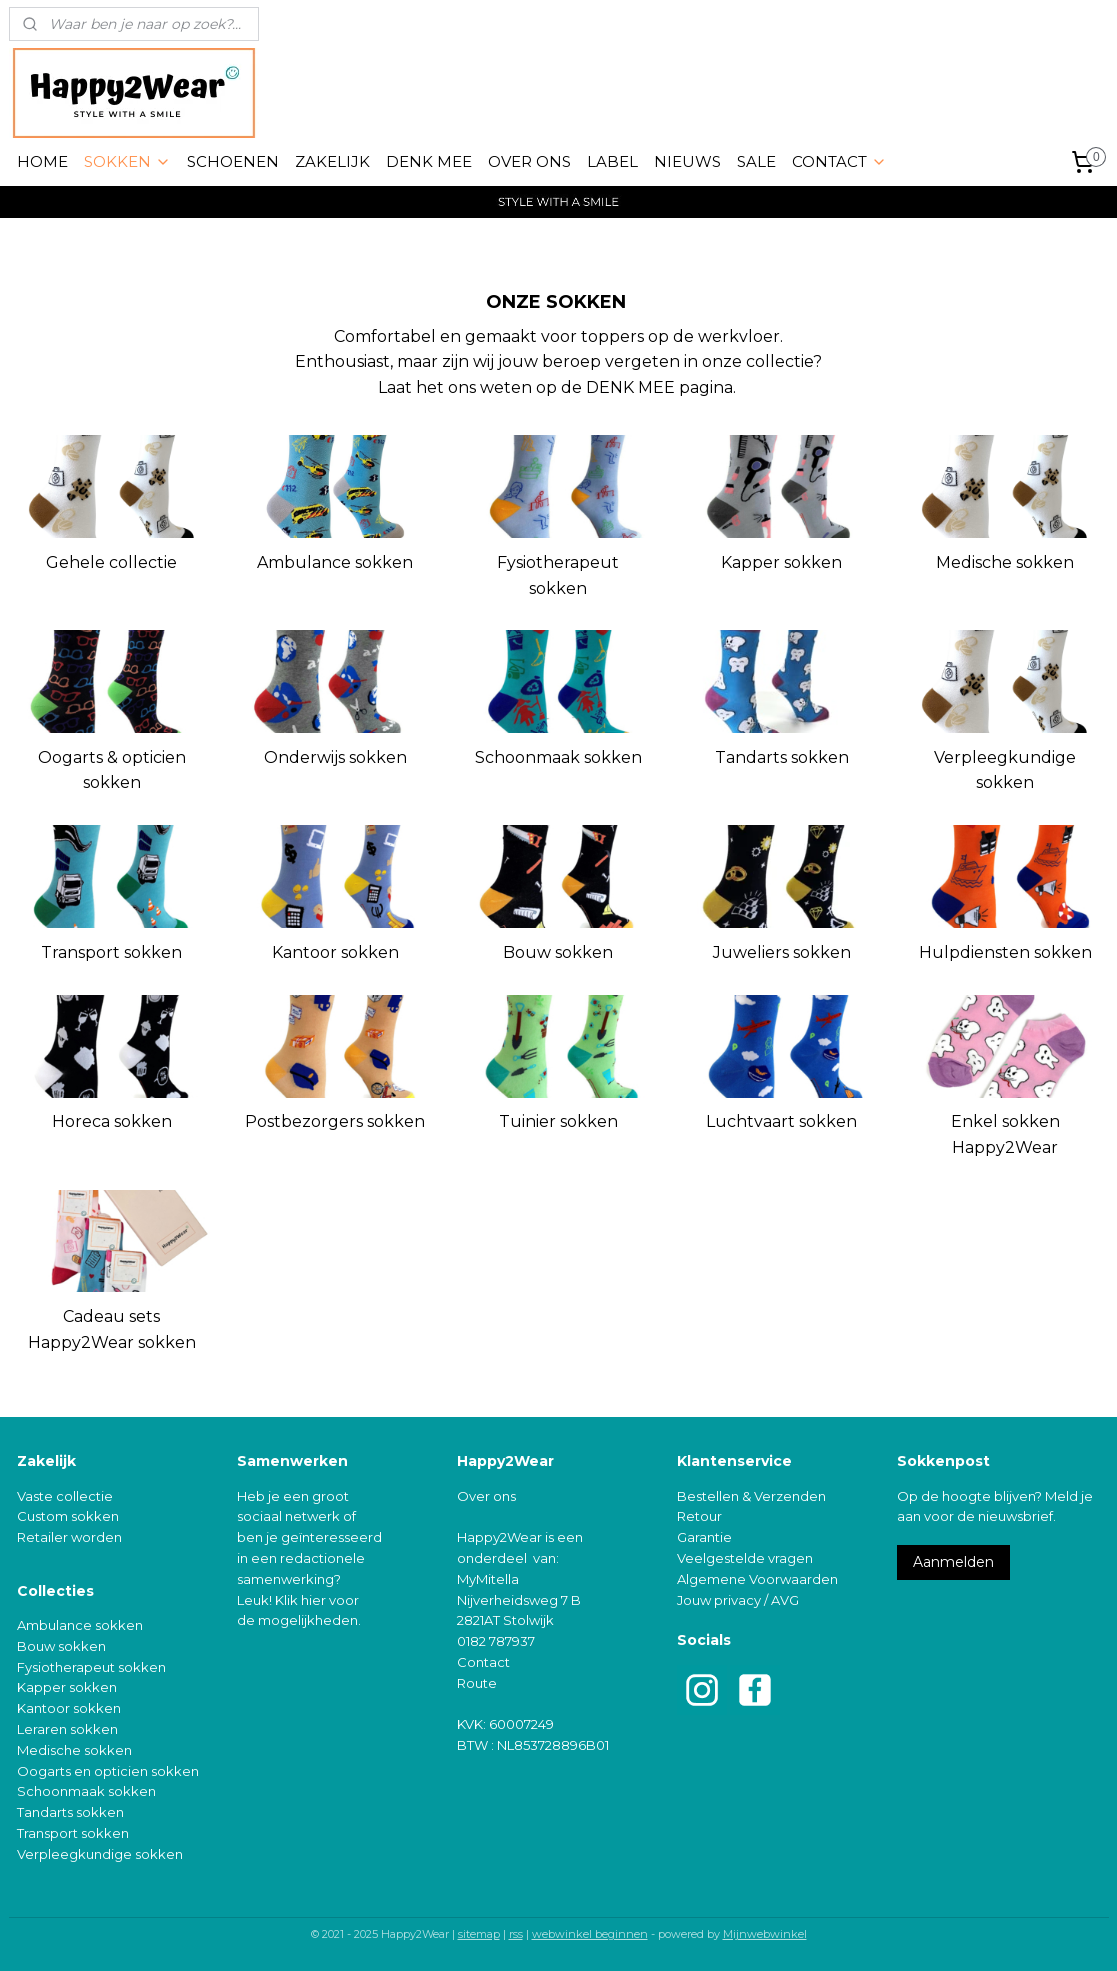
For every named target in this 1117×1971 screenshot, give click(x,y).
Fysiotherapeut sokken (558, 575)
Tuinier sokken (558, 1121)
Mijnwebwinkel (765, 1934)
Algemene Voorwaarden (757, 1579)
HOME (42, 161)
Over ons (486, 1496)
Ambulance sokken (335, 562)
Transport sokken (111, 952)
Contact (483, 1662)
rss (516, 1934)
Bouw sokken (558, 952)
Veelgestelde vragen (745, 1558)
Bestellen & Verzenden (751, 1496)
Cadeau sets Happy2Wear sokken (112, 1329)
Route (477, 1683)
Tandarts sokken (782, 757)
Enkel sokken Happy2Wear (1005, 1134)
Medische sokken (1005, 562)
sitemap (479, 1934)
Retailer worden (69, 1537)
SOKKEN (127, 161)
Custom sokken (68, 1516)
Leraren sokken (67, 1729)
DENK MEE (429, 161)
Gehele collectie (111, 562)
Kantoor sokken (335, 952)
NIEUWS (687, 161)
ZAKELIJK (332, 161)
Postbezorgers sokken (335, 1121)
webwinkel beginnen (590, 1934)
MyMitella (488, 1579)
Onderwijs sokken (335, 757)
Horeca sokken (112, 1121)
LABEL (612, 161)
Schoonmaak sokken (558, 757)
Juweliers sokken (782, 952)
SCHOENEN (233, 161)
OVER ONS (529, 161)
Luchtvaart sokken (781, 1121)
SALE (756, 161)
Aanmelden (953, 1562)
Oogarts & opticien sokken (112, 770)
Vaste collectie (65, 1496)
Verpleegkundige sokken (1005, 770)
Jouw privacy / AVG (738, 1600)
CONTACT (839, 161)
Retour (699, 1516)
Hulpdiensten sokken (1005, 952)
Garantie (704, 1537)
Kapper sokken (781, 562)
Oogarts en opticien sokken (108, 1771)
